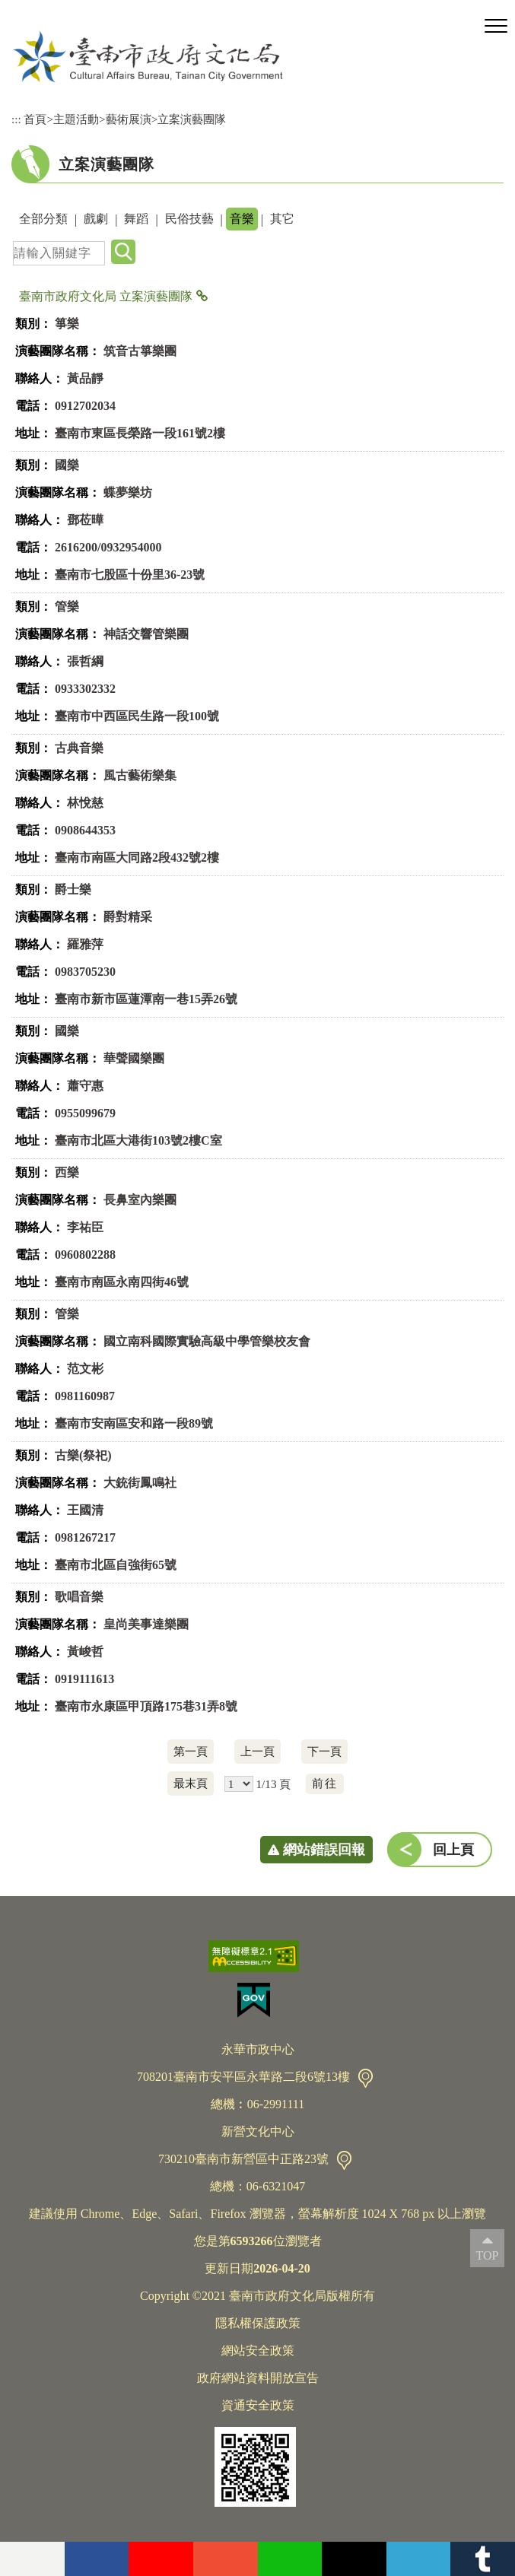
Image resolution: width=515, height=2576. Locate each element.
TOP (487, 2255)
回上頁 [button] (453, 1849)
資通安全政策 (257, 2405)
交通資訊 (365, 2078)
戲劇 (96, 218)
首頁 (35, 119)
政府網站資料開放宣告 (258, 2377)
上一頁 (257, 1751)
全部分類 (43, 218)
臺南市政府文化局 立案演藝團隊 (105, 296)
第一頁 (190, 1751)
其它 (282, 218)
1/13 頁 (273, 1783)
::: (16, 119)
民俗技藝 (189, 218)
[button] (496, 26)
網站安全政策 (257, 2350)
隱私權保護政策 (257, 2323)
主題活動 (76, 119)
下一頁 (324, 1751)
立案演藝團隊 (191, 119)
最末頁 (190, 1783)
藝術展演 (128, 119)
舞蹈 (136, 218)
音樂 (242, 218)
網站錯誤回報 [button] (324, 1849)
